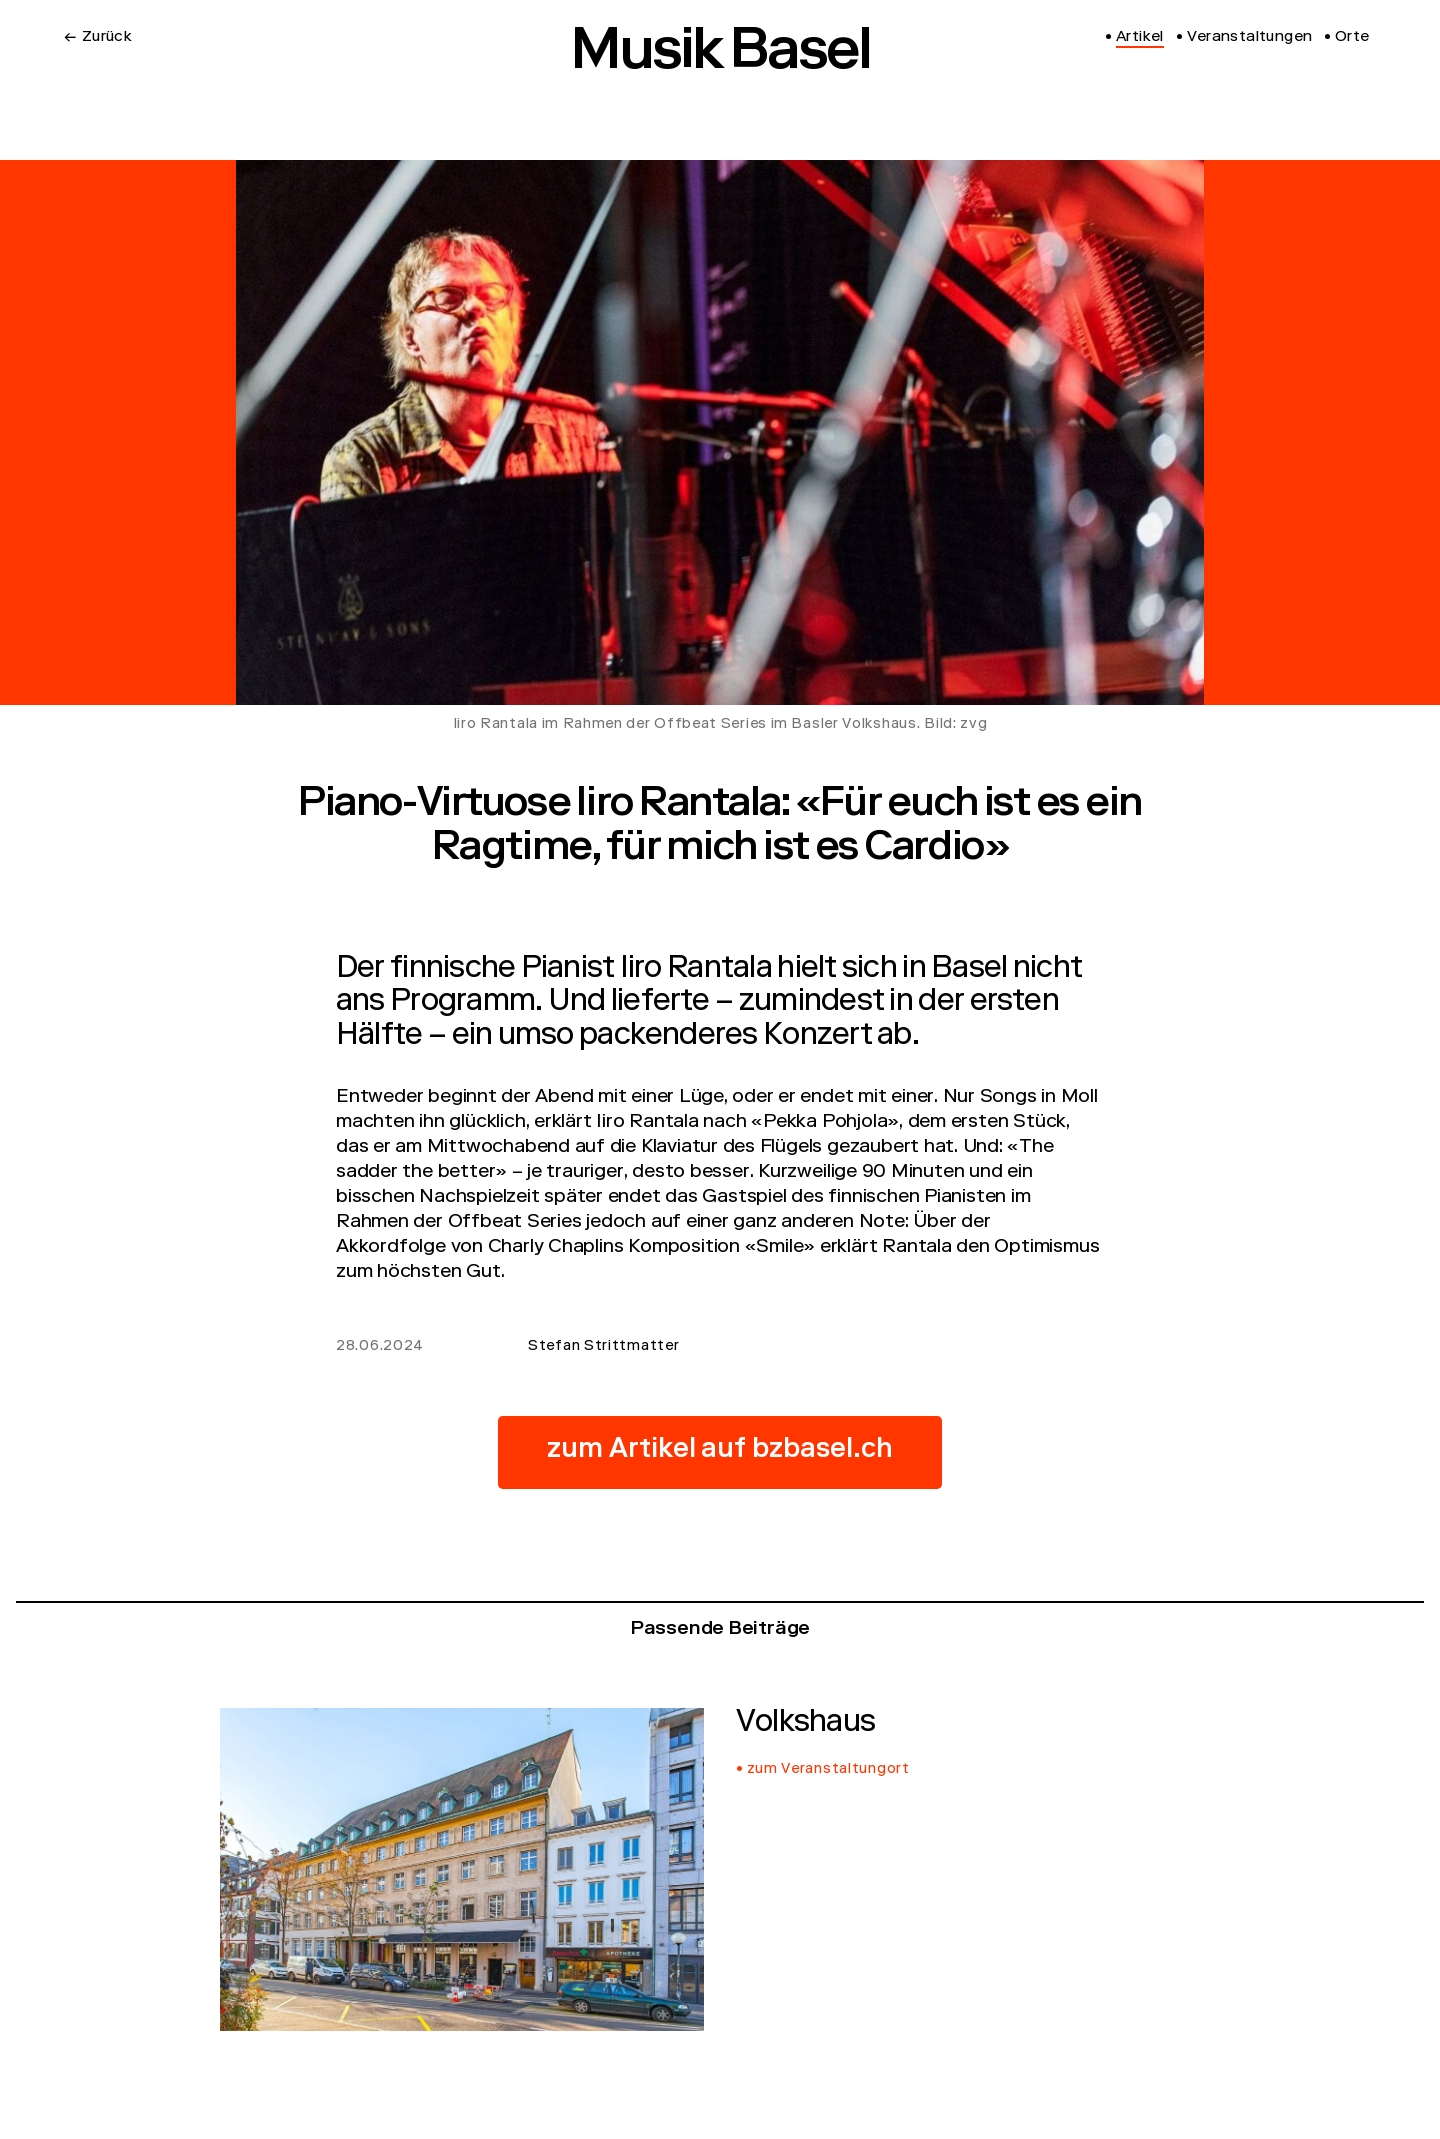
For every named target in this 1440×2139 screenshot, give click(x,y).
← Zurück (98, 38)
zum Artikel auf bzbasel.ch (720, 1451)
